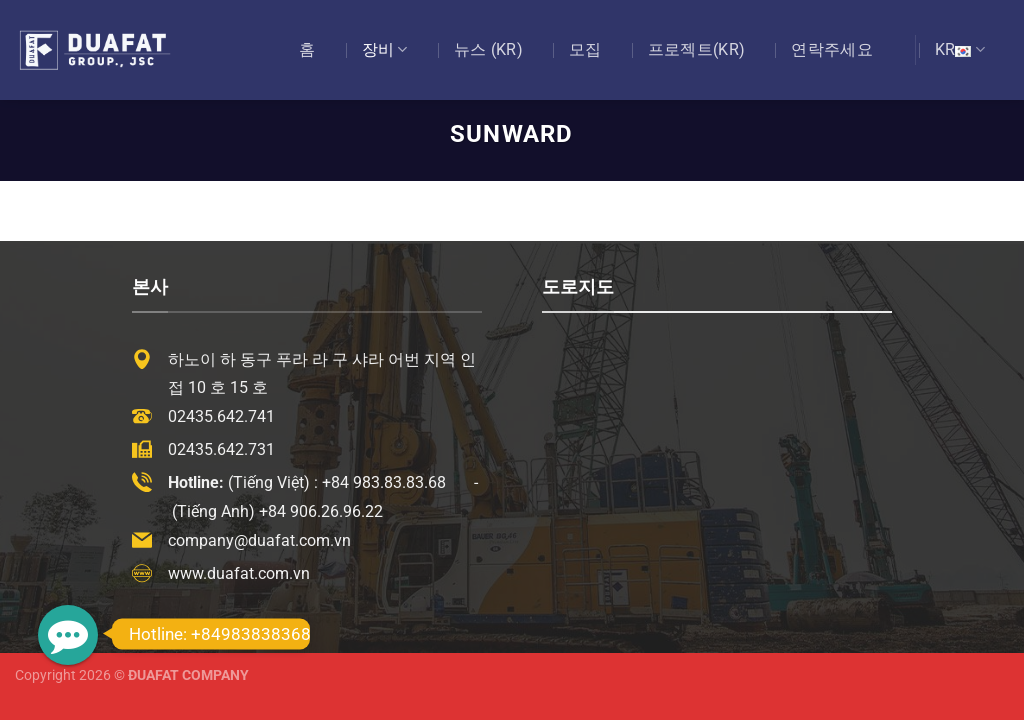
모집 (585, 49)
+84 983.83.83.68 (384, 482)
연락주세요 (832, 49)
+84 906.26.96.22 (321, 511)
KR (960, 50)
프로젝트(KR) (697, 49)
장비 (385, 50)
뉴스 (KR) (488, 49)
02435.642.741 (221, 416)
